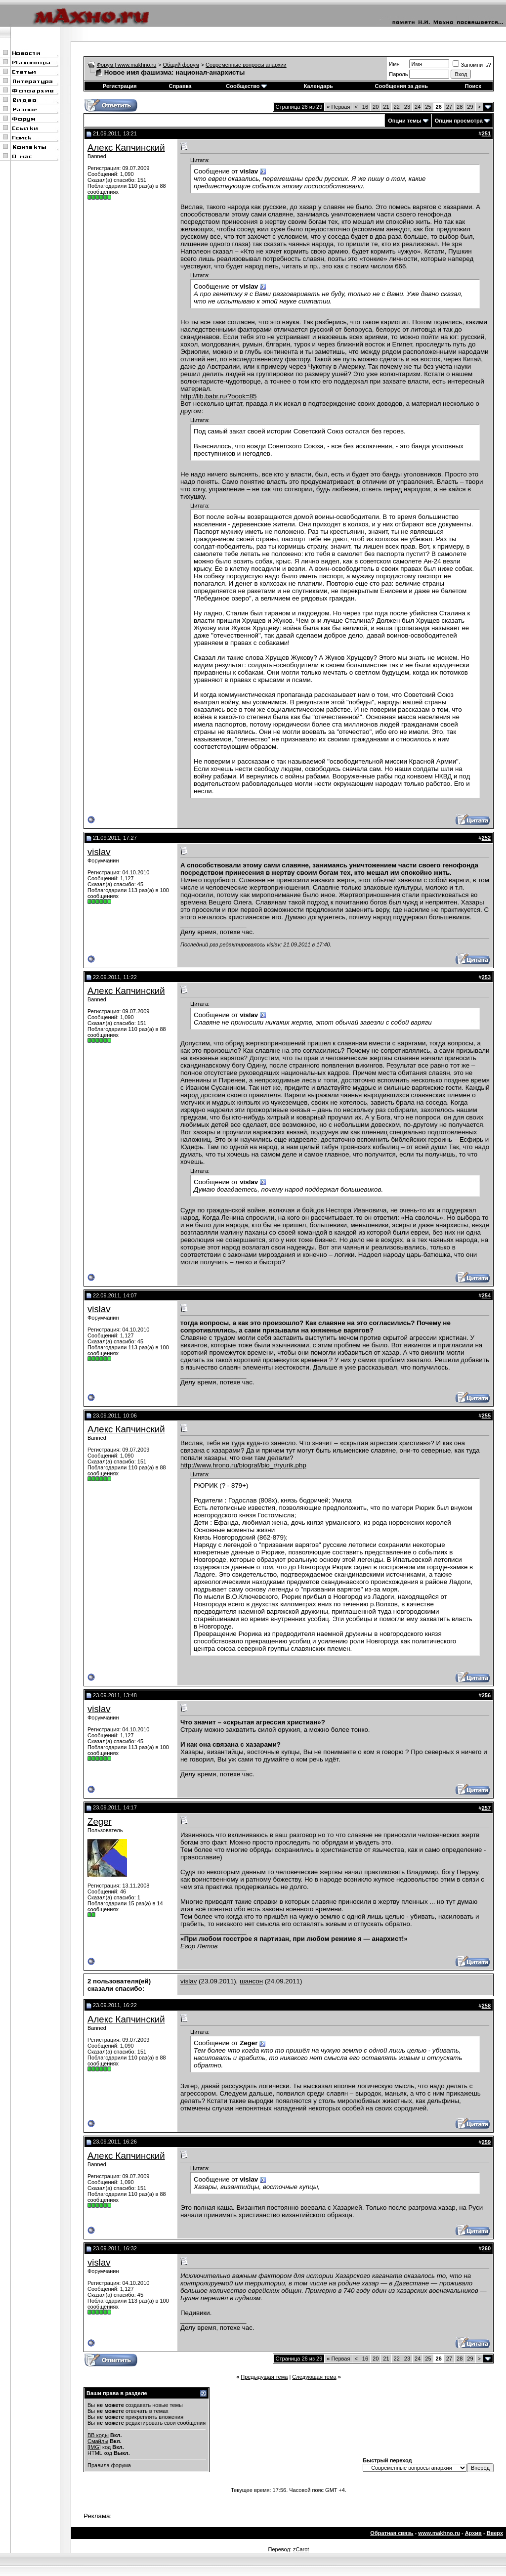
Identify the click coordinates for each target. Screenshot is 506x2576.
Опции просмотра (459, 121)
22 (397, 107)
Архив (473, 2533)
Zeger (99, 1821)
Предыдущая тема (264, 2377)
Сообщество (246, 86)
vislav (99, 852)
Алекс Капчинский (126, 147)
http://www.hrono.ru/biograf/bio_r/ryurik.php (243, 1465)
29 (470, 107)
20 (376, 107)
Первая (338, 107)
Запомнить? (472, 65)
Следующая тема (314, 2377)
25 (428, 107)
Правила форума (109, 2465)
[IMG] (94, 2447)
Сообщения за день (401, 86)
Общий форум (181, 65)
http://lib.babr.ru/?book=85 (218, 396)
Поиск (473, 86)
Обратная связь (391, 2533)
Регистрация (120, 86)
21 (386, 107)
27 (449, 107)
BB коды (98, 2435)
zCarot (301, 2549)
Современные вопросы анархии (246, 65)
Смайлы (97, 2441)
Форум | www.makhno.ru (127, 65)
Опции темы (404, 121)
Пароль (398, 74)
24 (418, 107)
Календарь (318, 86)
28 (460, 107)
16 (365, 107)
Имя (394, 64)
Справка (180, 86)
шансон (251, 1981)
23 (407, 107)
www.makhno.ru (439, 2533)
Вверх (495, 2533)
